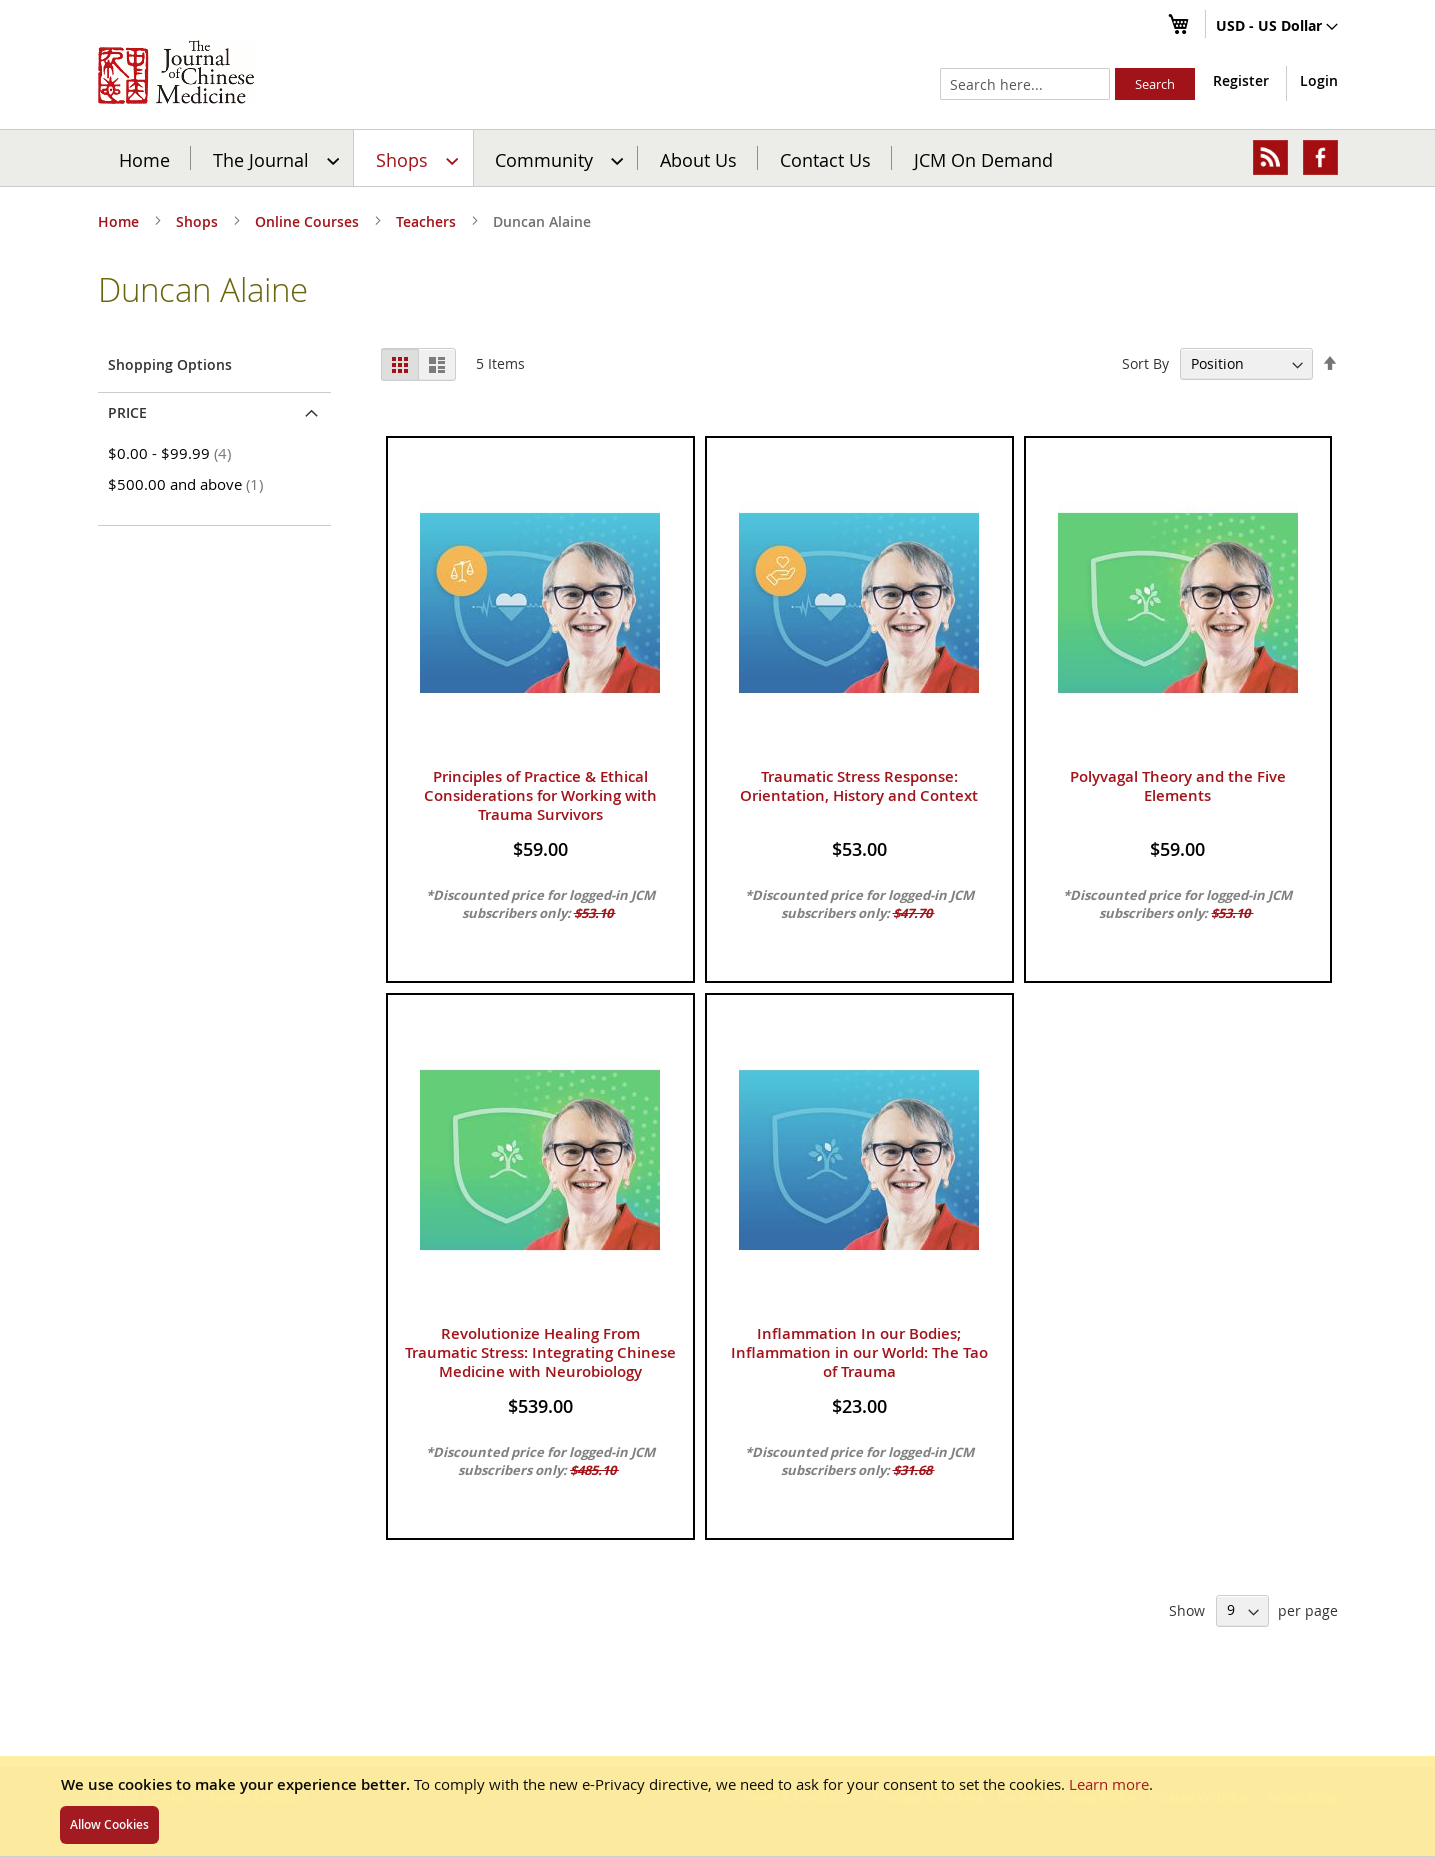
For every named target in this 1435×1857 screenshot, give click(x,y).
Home (144, 159)
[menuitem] (273, 158)
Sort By (1145, 363)
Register (1241, 80)
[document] (717, 1806)
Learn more (1109, 1784)
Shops (199, 221)
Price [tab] (127, 412)
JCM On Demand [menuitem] (983, 159)
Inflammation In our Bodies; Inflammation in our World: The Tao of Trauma (859, 1352)
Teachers (428, 221)
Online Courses (309, 221)
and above (189, 484)
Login (1319, 80)
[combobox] (1025, 84)
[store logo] (176, 72)
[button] (1277, 27)
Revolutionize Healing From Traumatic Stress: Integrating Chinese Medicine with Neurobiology (540, 1352)
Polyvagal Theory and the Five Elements (1178, 786)
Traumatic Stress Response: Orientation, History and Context (859, 786)
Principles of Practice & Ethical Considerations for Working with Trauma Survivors (540, 795)
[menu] (718, 158)
